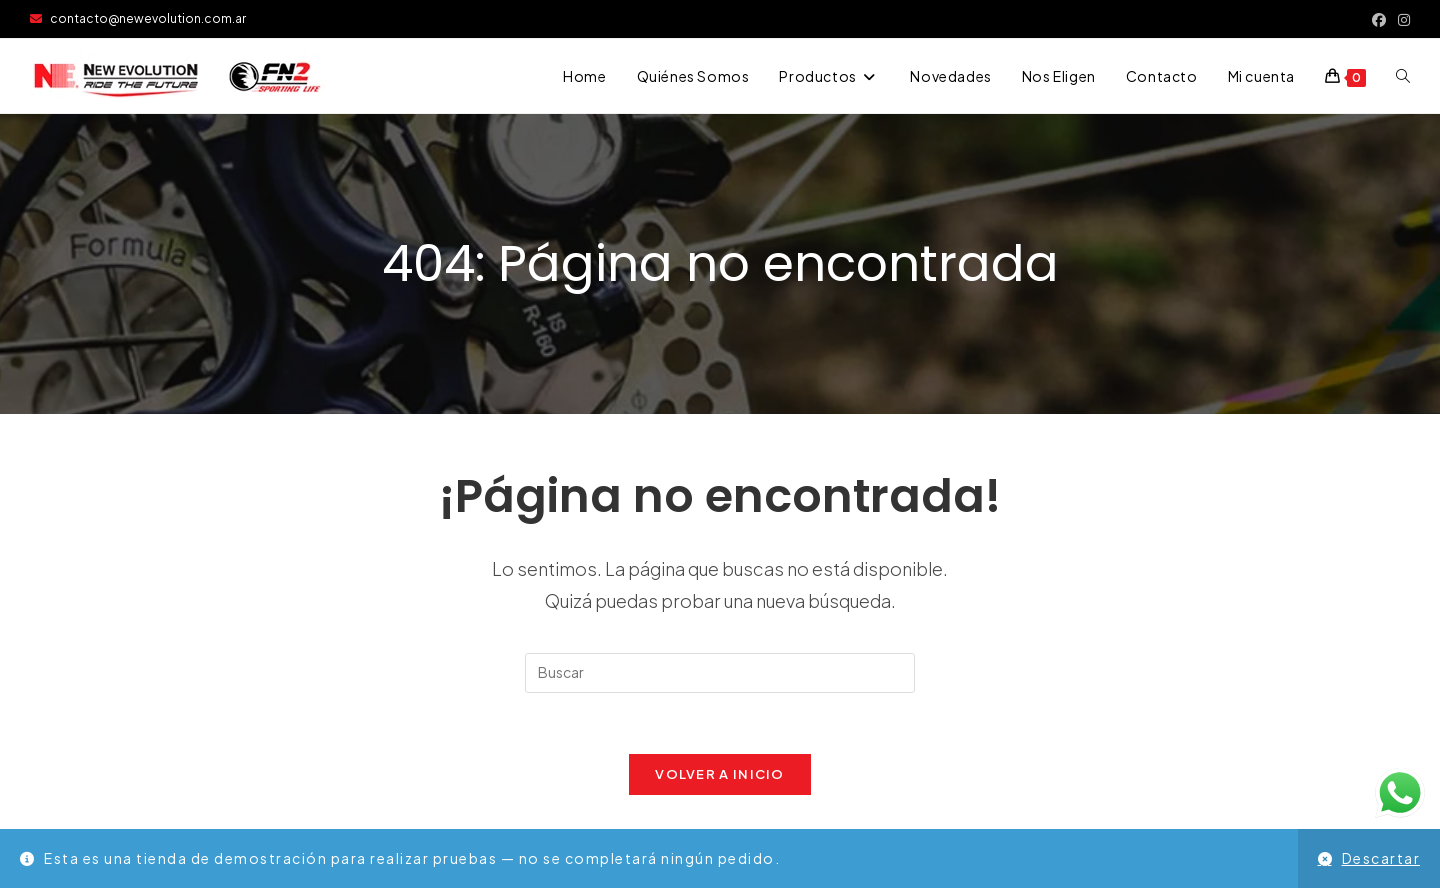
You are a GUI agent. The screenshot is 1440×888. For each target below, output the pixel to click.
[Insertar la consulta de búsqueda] (720, 673)
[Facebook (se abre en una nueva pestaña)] (1379, 19)
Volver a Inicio (720, 774)
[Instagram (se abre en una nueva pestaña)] (1401, 19)
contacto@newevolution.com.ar (138, 18)
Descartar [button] (1381, 858)
